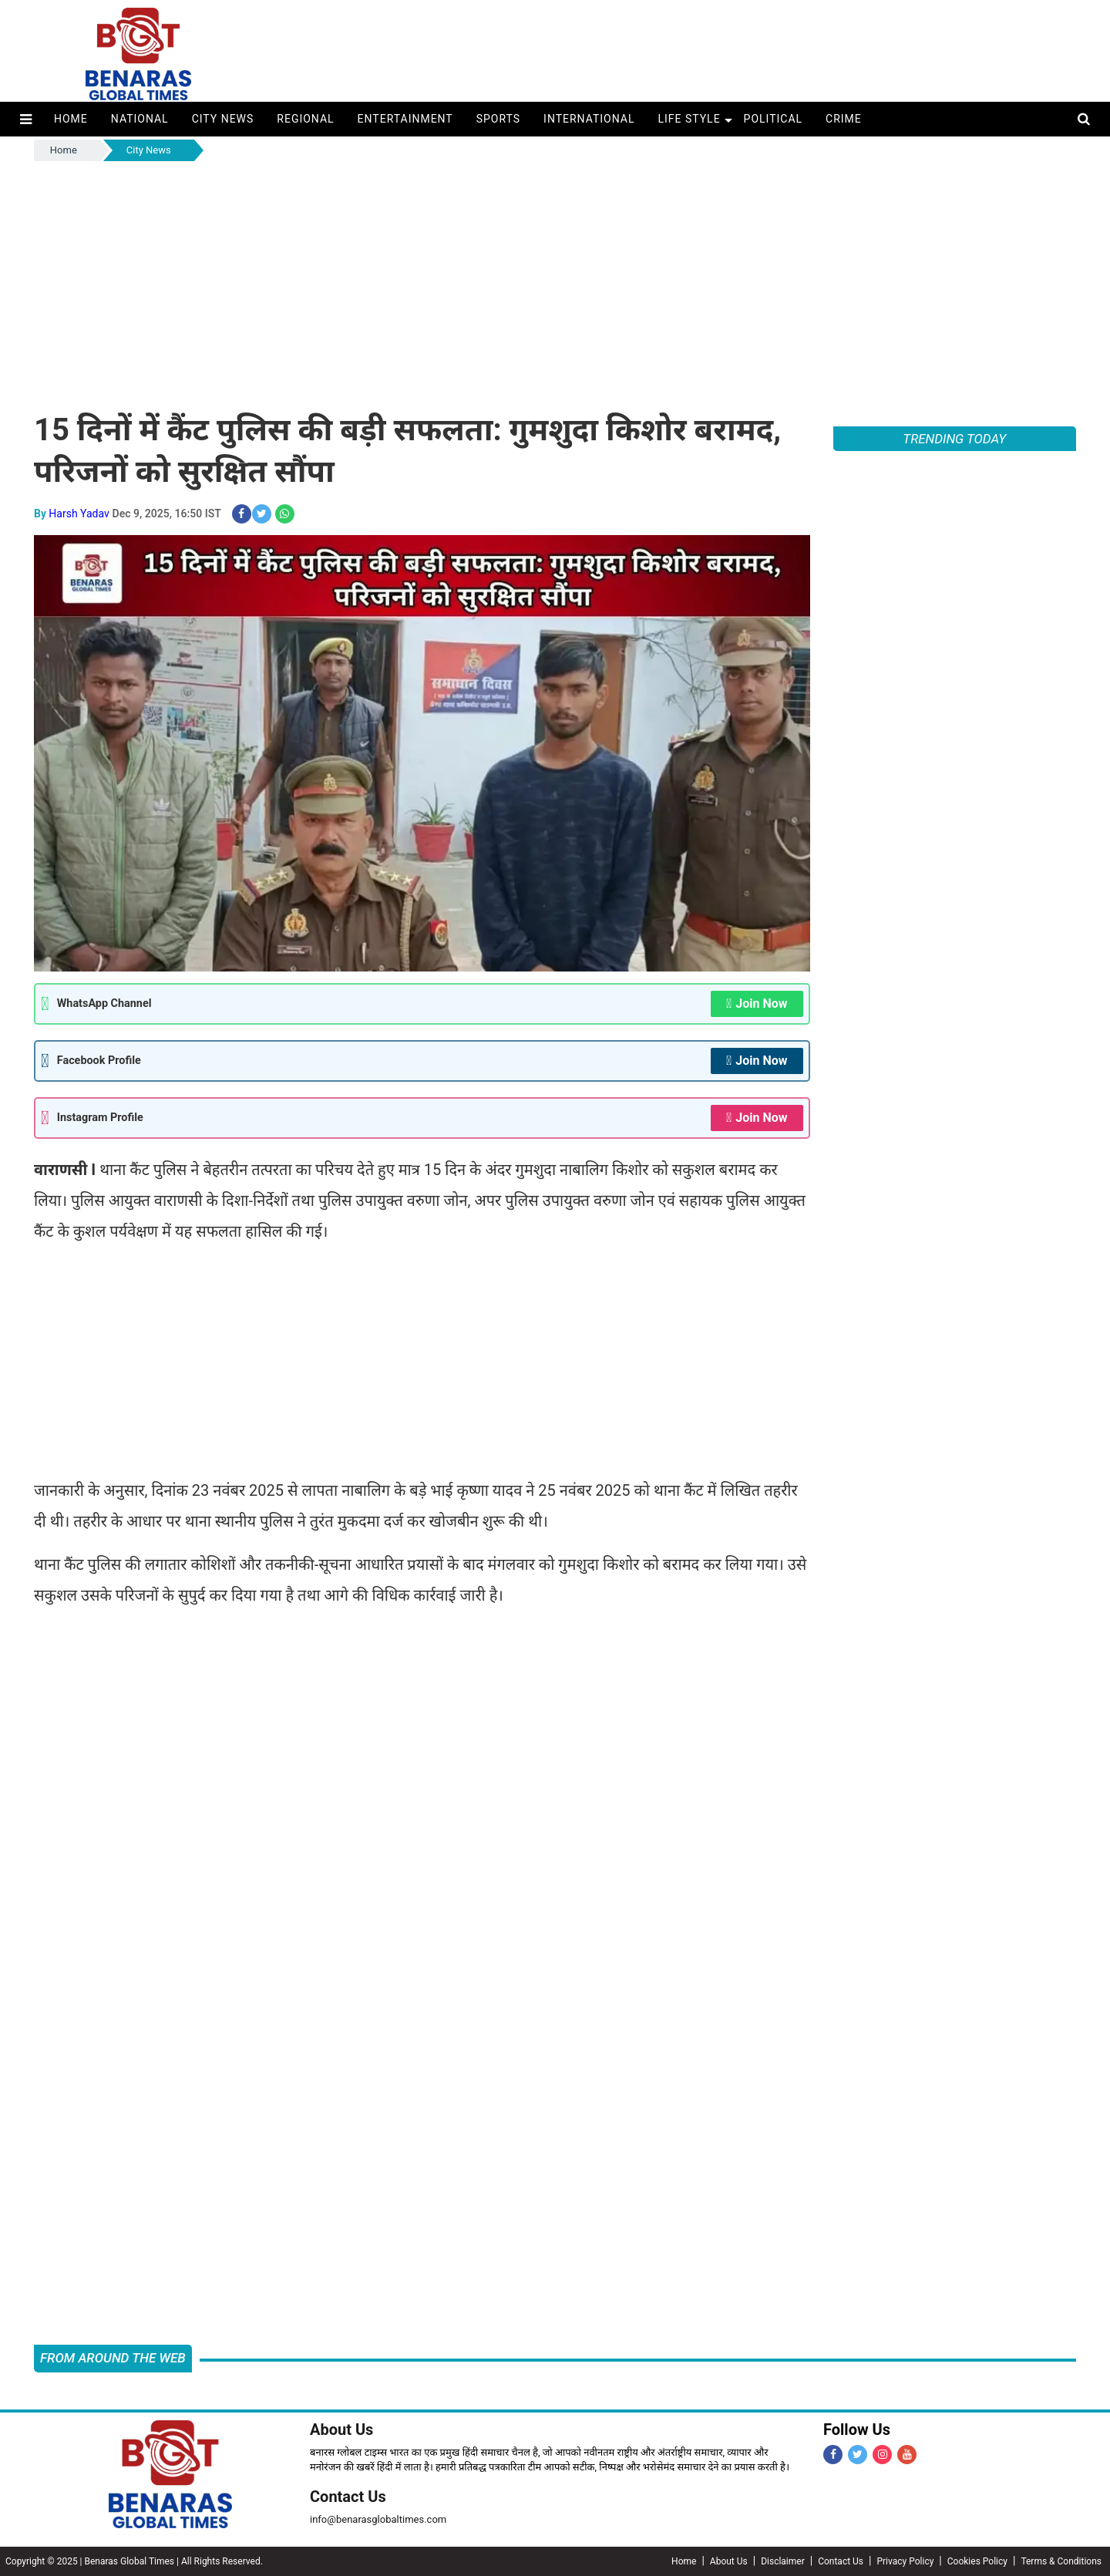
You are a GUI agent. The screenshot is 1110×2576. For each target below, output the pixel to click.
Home (71, 119)
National (140, 119)
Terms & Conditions (1061, 2561)
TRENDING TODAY (954, 438)
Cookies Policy (977, 2561)
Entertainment (405, 119)
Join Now (756, 1004)
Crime (844, 119)
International (588, 119)
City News (223, 119)
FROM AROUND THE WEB (113, 2358)
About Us (341, 2429)
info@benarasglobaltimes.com (378, 2519)
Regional (305, 119)
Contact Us (348, 2496)
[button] (26, 119)
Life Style (689, 119)
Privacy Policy (904, 2561)
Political (773, 119)
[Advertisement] (555, 280)
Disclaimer (783, 2561)
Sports (498, 119)
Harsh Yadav (79, 513)
